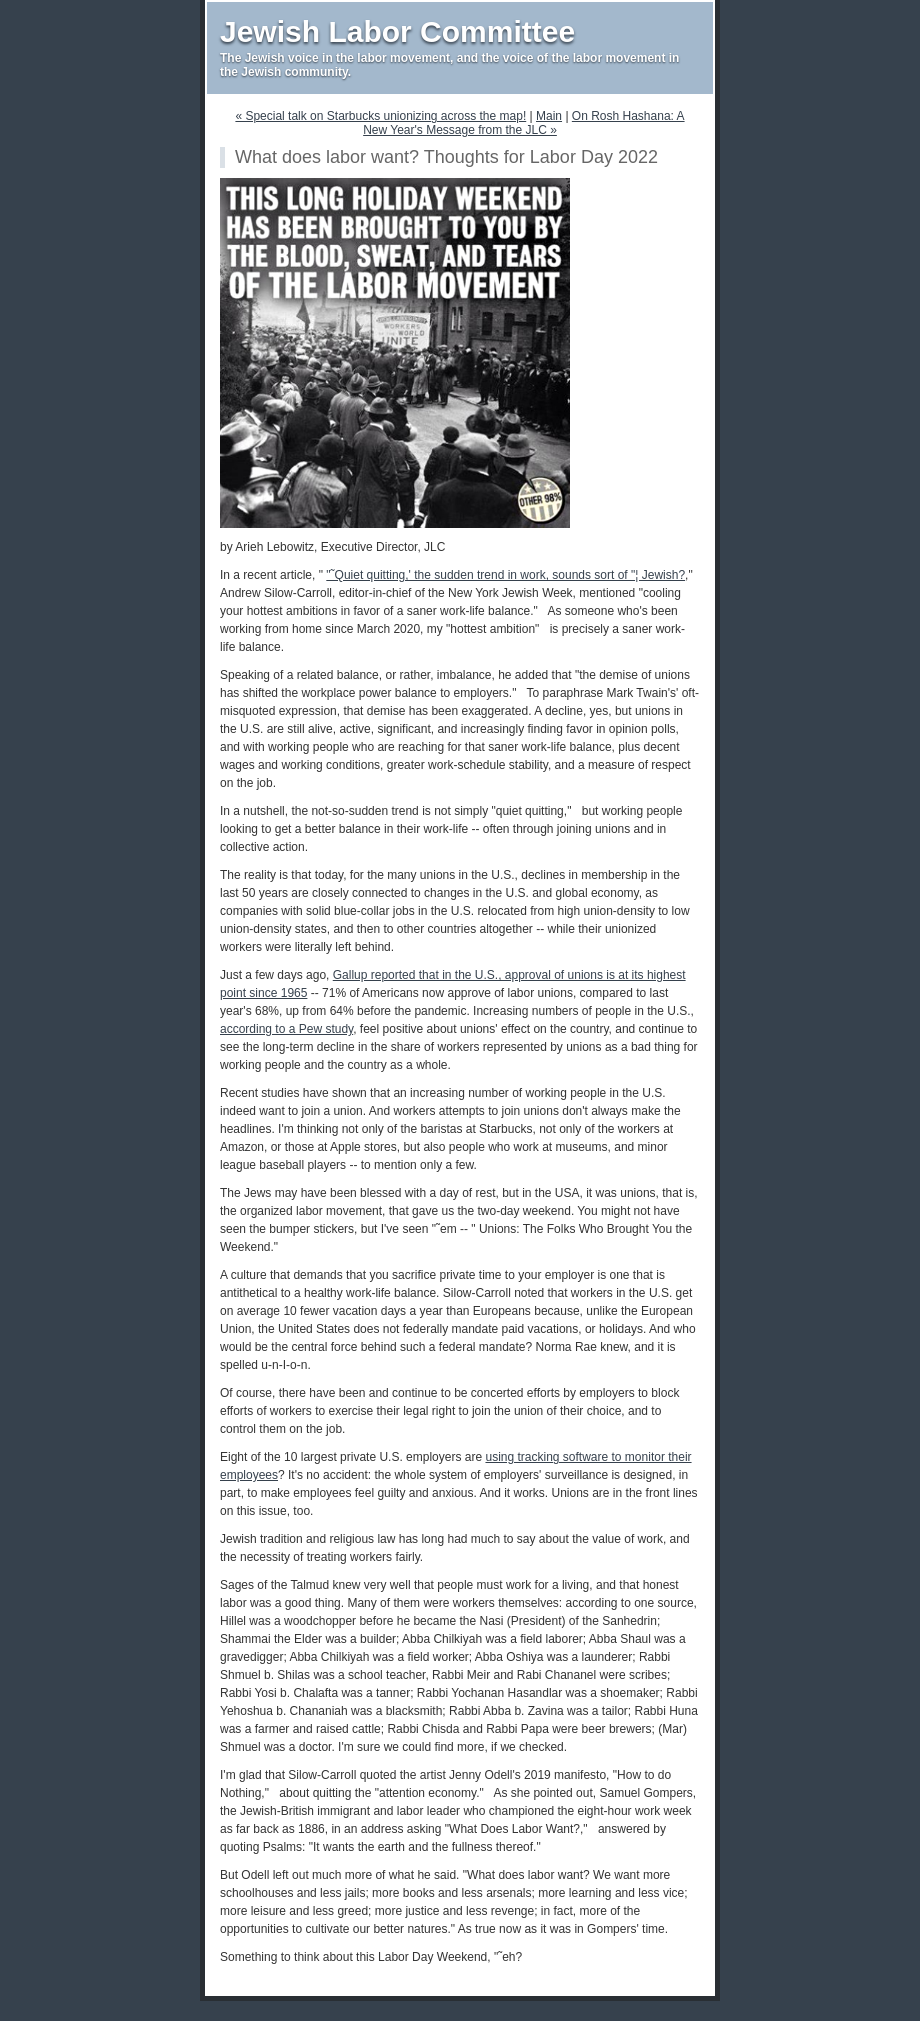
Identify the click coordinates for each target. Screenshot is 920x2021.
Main (549, 116)
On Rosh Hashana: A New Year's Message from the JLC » (523, 123)
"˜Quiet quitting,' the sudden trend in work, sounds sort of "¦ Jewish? (505, 575)
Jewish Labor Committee (397, 31)
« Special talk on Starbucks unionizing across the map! (380, 116)
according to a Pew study (286, 1029)
